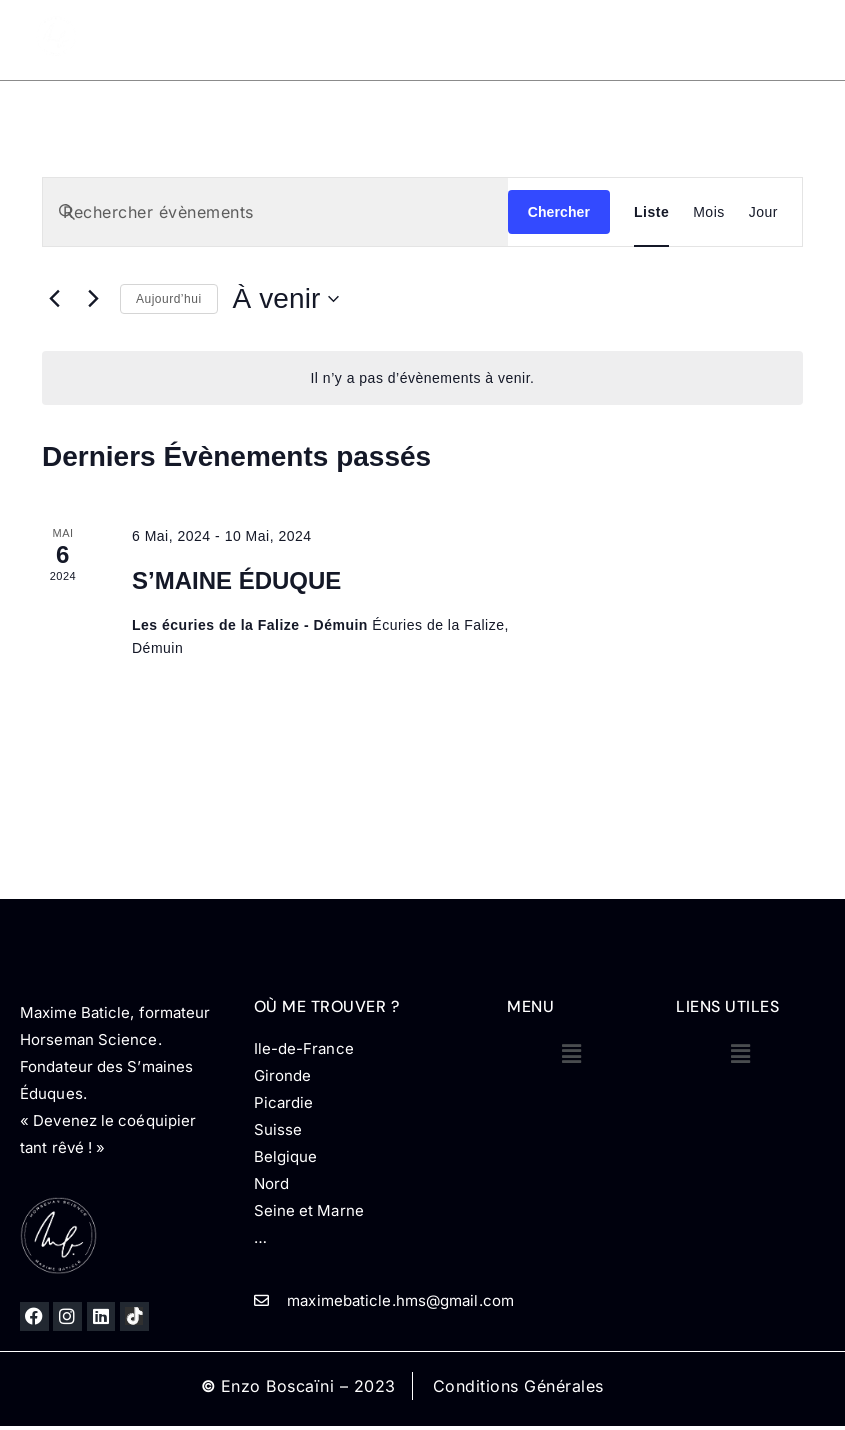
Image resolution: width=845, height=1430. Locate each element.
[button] (571, 1053)
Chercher (559, 212)
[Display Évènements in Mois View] (709, 212)
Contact (730, 55)
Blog (743, 28)
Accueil (273, 28)
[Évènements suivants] (93, 299)
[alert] (422, 378)
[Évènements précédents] (54, 299)
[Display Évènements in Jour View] (763, 212)
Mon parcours (372, 28)
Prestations (509, 29)
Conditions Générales (518, 1386)
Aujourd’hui (169, 299)
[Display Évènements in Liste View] (651, 212)
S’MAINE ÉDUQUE (236, 580)
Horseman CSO (649, 28)
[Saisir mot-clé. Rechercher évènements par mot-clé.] (275, 212)
